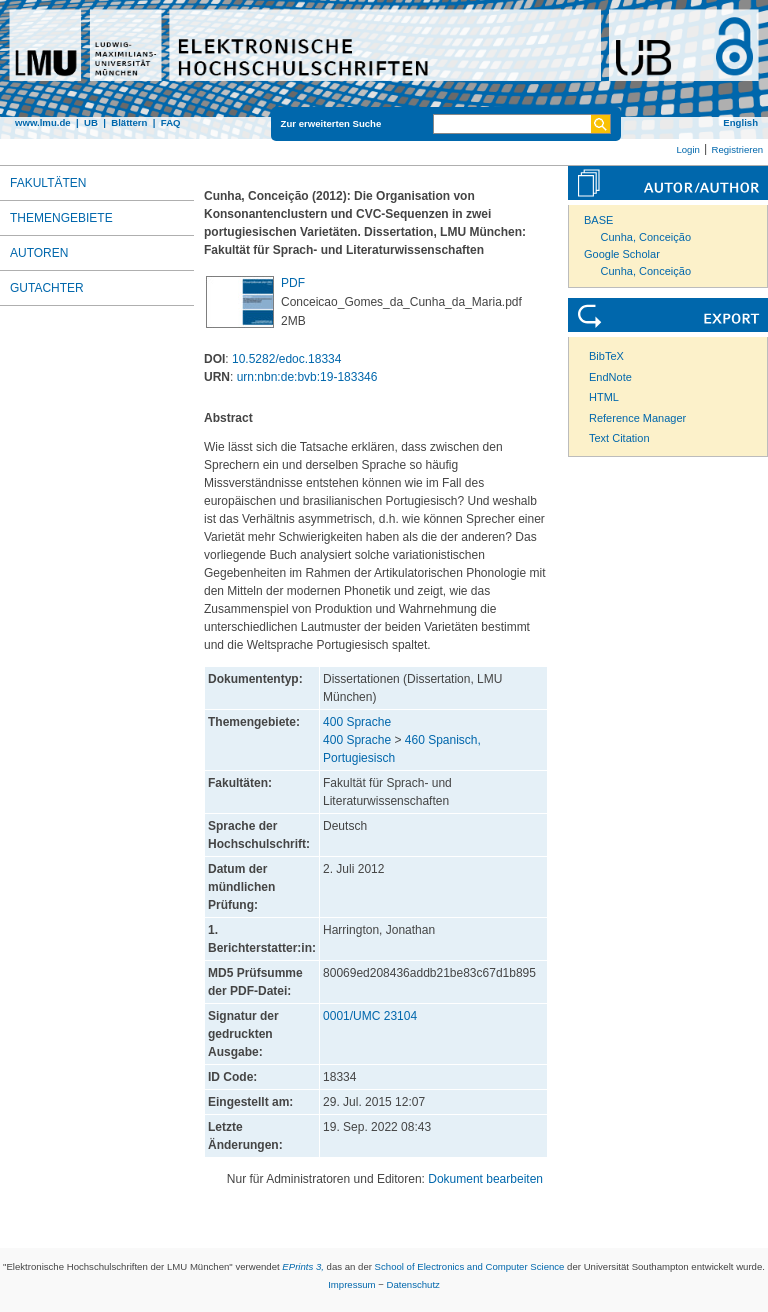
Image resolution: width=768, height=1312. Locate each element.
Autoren (39, 253)
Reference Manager (637, 418)
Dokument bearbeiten (485, 1179)
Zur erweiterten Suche (331, 123)
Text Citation (619, 438)
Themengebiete (61, 218)
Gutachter (47, 288)
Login (687, 149)
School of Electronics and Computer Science (470, 1266)
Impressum (351, 1284)
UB (91, 122)
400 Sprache (357, 722)
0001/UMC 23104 (370, 1016)
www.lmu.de (43, 122)
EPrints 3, (303, 1266)
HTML (604, 397)
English (740, 122)
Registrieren (737, 149)
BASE (598, 220)
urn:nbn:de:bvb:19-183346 (307, 377)
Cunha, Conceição (646, 237)
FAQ (171, 122)
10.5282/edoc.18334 (286, 359)
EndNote (610, 377)
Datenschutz (413, 1284)
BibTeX (606, 356)
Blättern (129, 122)
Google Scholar (622, 254)
